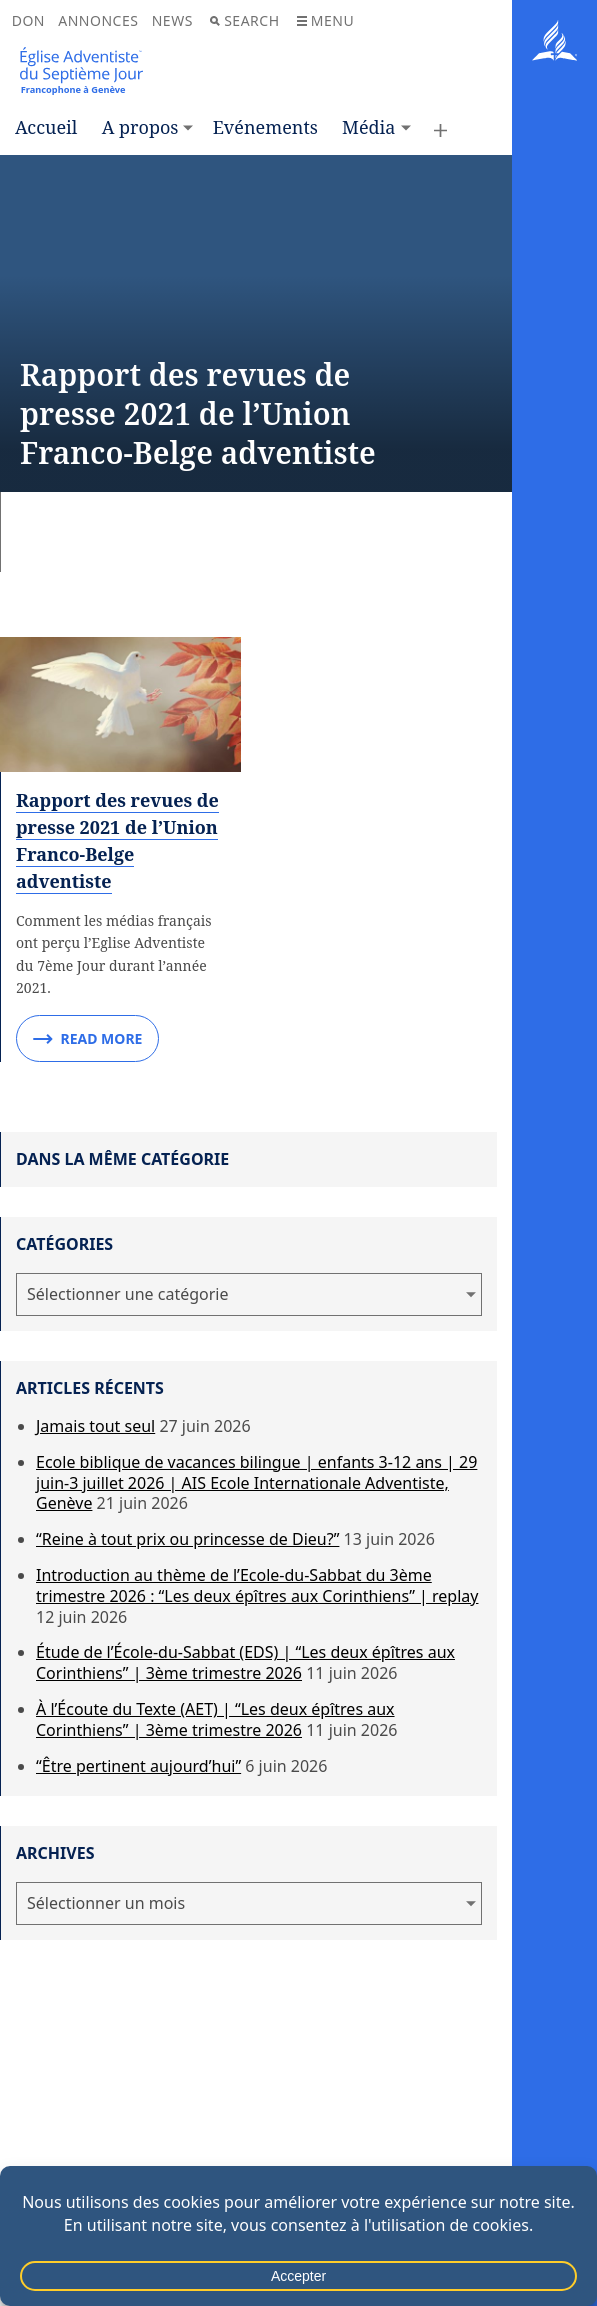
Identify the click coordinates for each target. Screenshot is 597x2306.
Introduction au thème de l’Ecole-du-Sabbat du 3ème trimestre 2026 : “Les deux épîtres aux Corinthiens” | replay (257, 1585)
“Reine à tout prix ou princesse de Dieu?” (187, 1539)
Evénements (265, 127)
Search (244, 20)
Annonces (98, 20)
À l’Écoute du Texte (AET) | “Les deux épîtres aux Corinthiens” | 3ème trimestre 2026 (215, 1719)
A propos (140, 127)
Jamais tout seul (95, 1426)
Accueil (46, 127)
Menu (325, 20)
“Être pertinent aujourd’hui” (138, 1766)
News (172, 20)
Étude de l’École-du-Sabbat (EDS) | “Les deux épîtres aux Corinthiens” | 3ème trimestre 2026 (245, 1662)
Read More (87, 1039)
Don (28, 20)
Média (368, 127)
